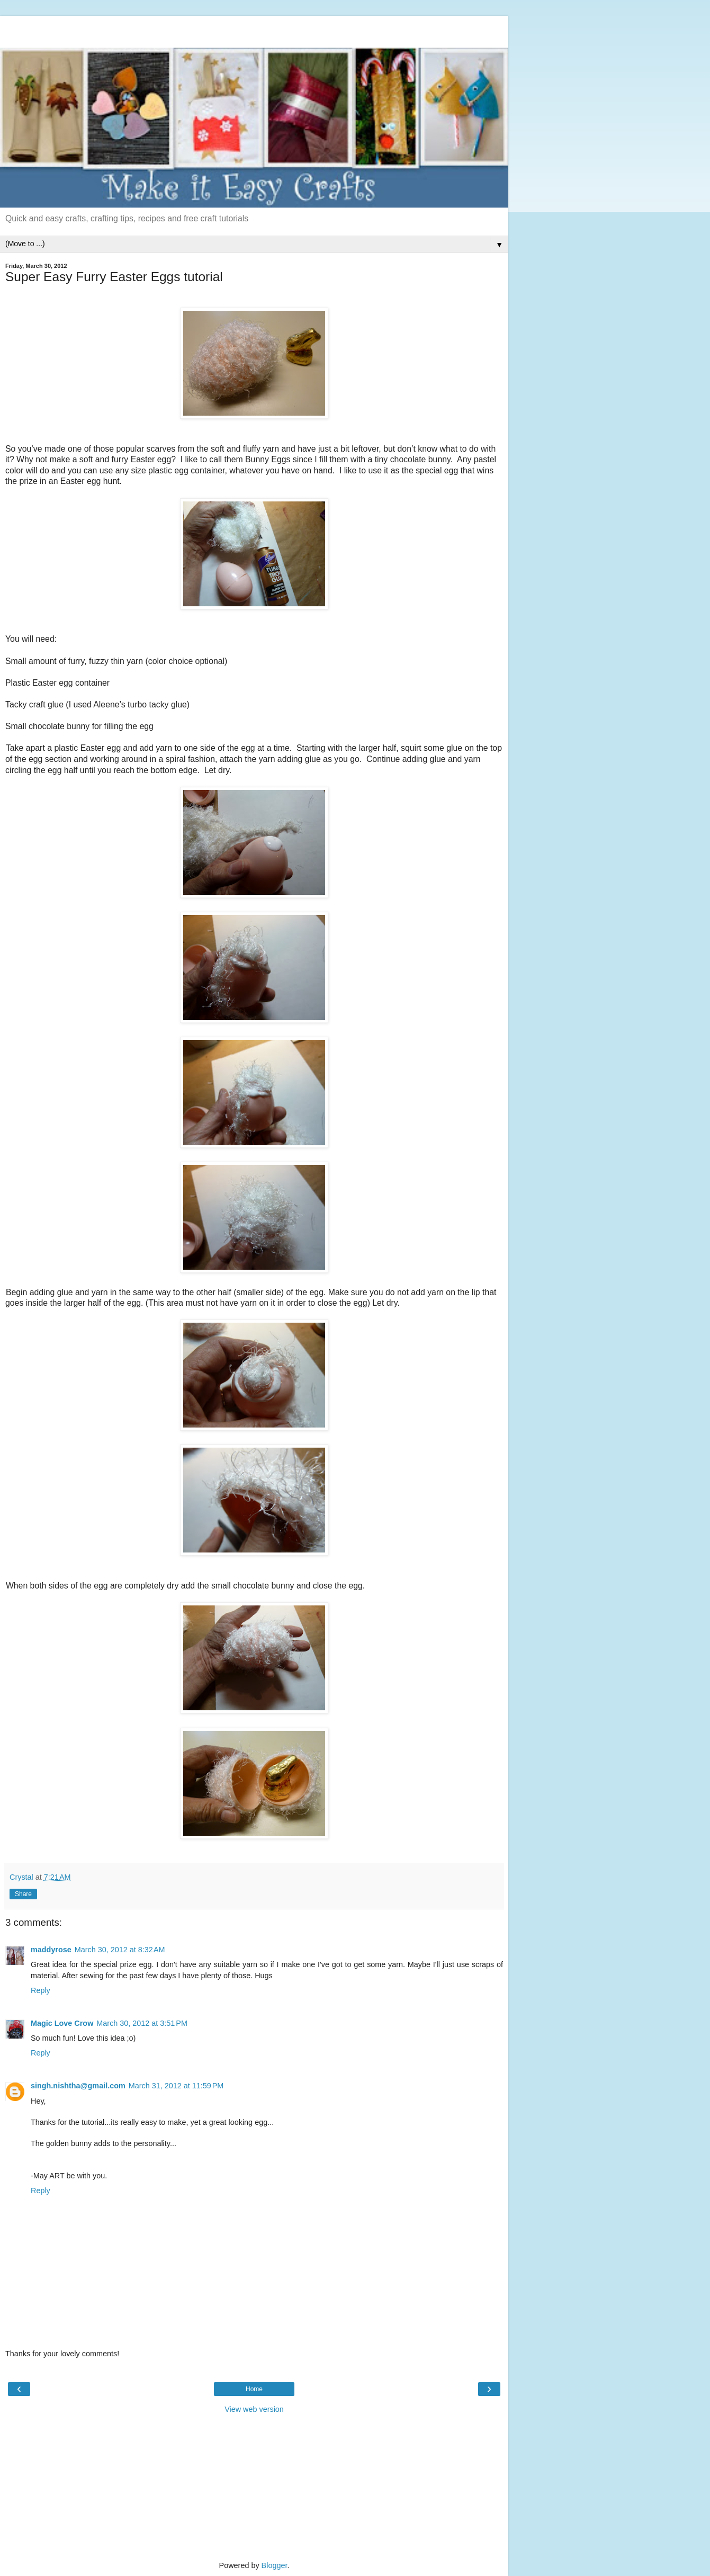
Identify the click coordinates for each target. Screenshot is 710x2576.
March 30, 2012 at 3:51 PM (141, 2023)
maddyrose (51, 1949)
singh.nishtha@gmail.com (78, 2085)
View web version (254, 2409)
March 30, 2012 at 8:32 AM (120, 1949)
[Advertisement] (254, 29)
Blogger (274, 2565)
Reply (40, 1990)
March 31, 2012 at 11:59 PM (176, 2085)
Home (254, 2389)
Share (23, 1894)
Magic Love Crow (62, 2023)
